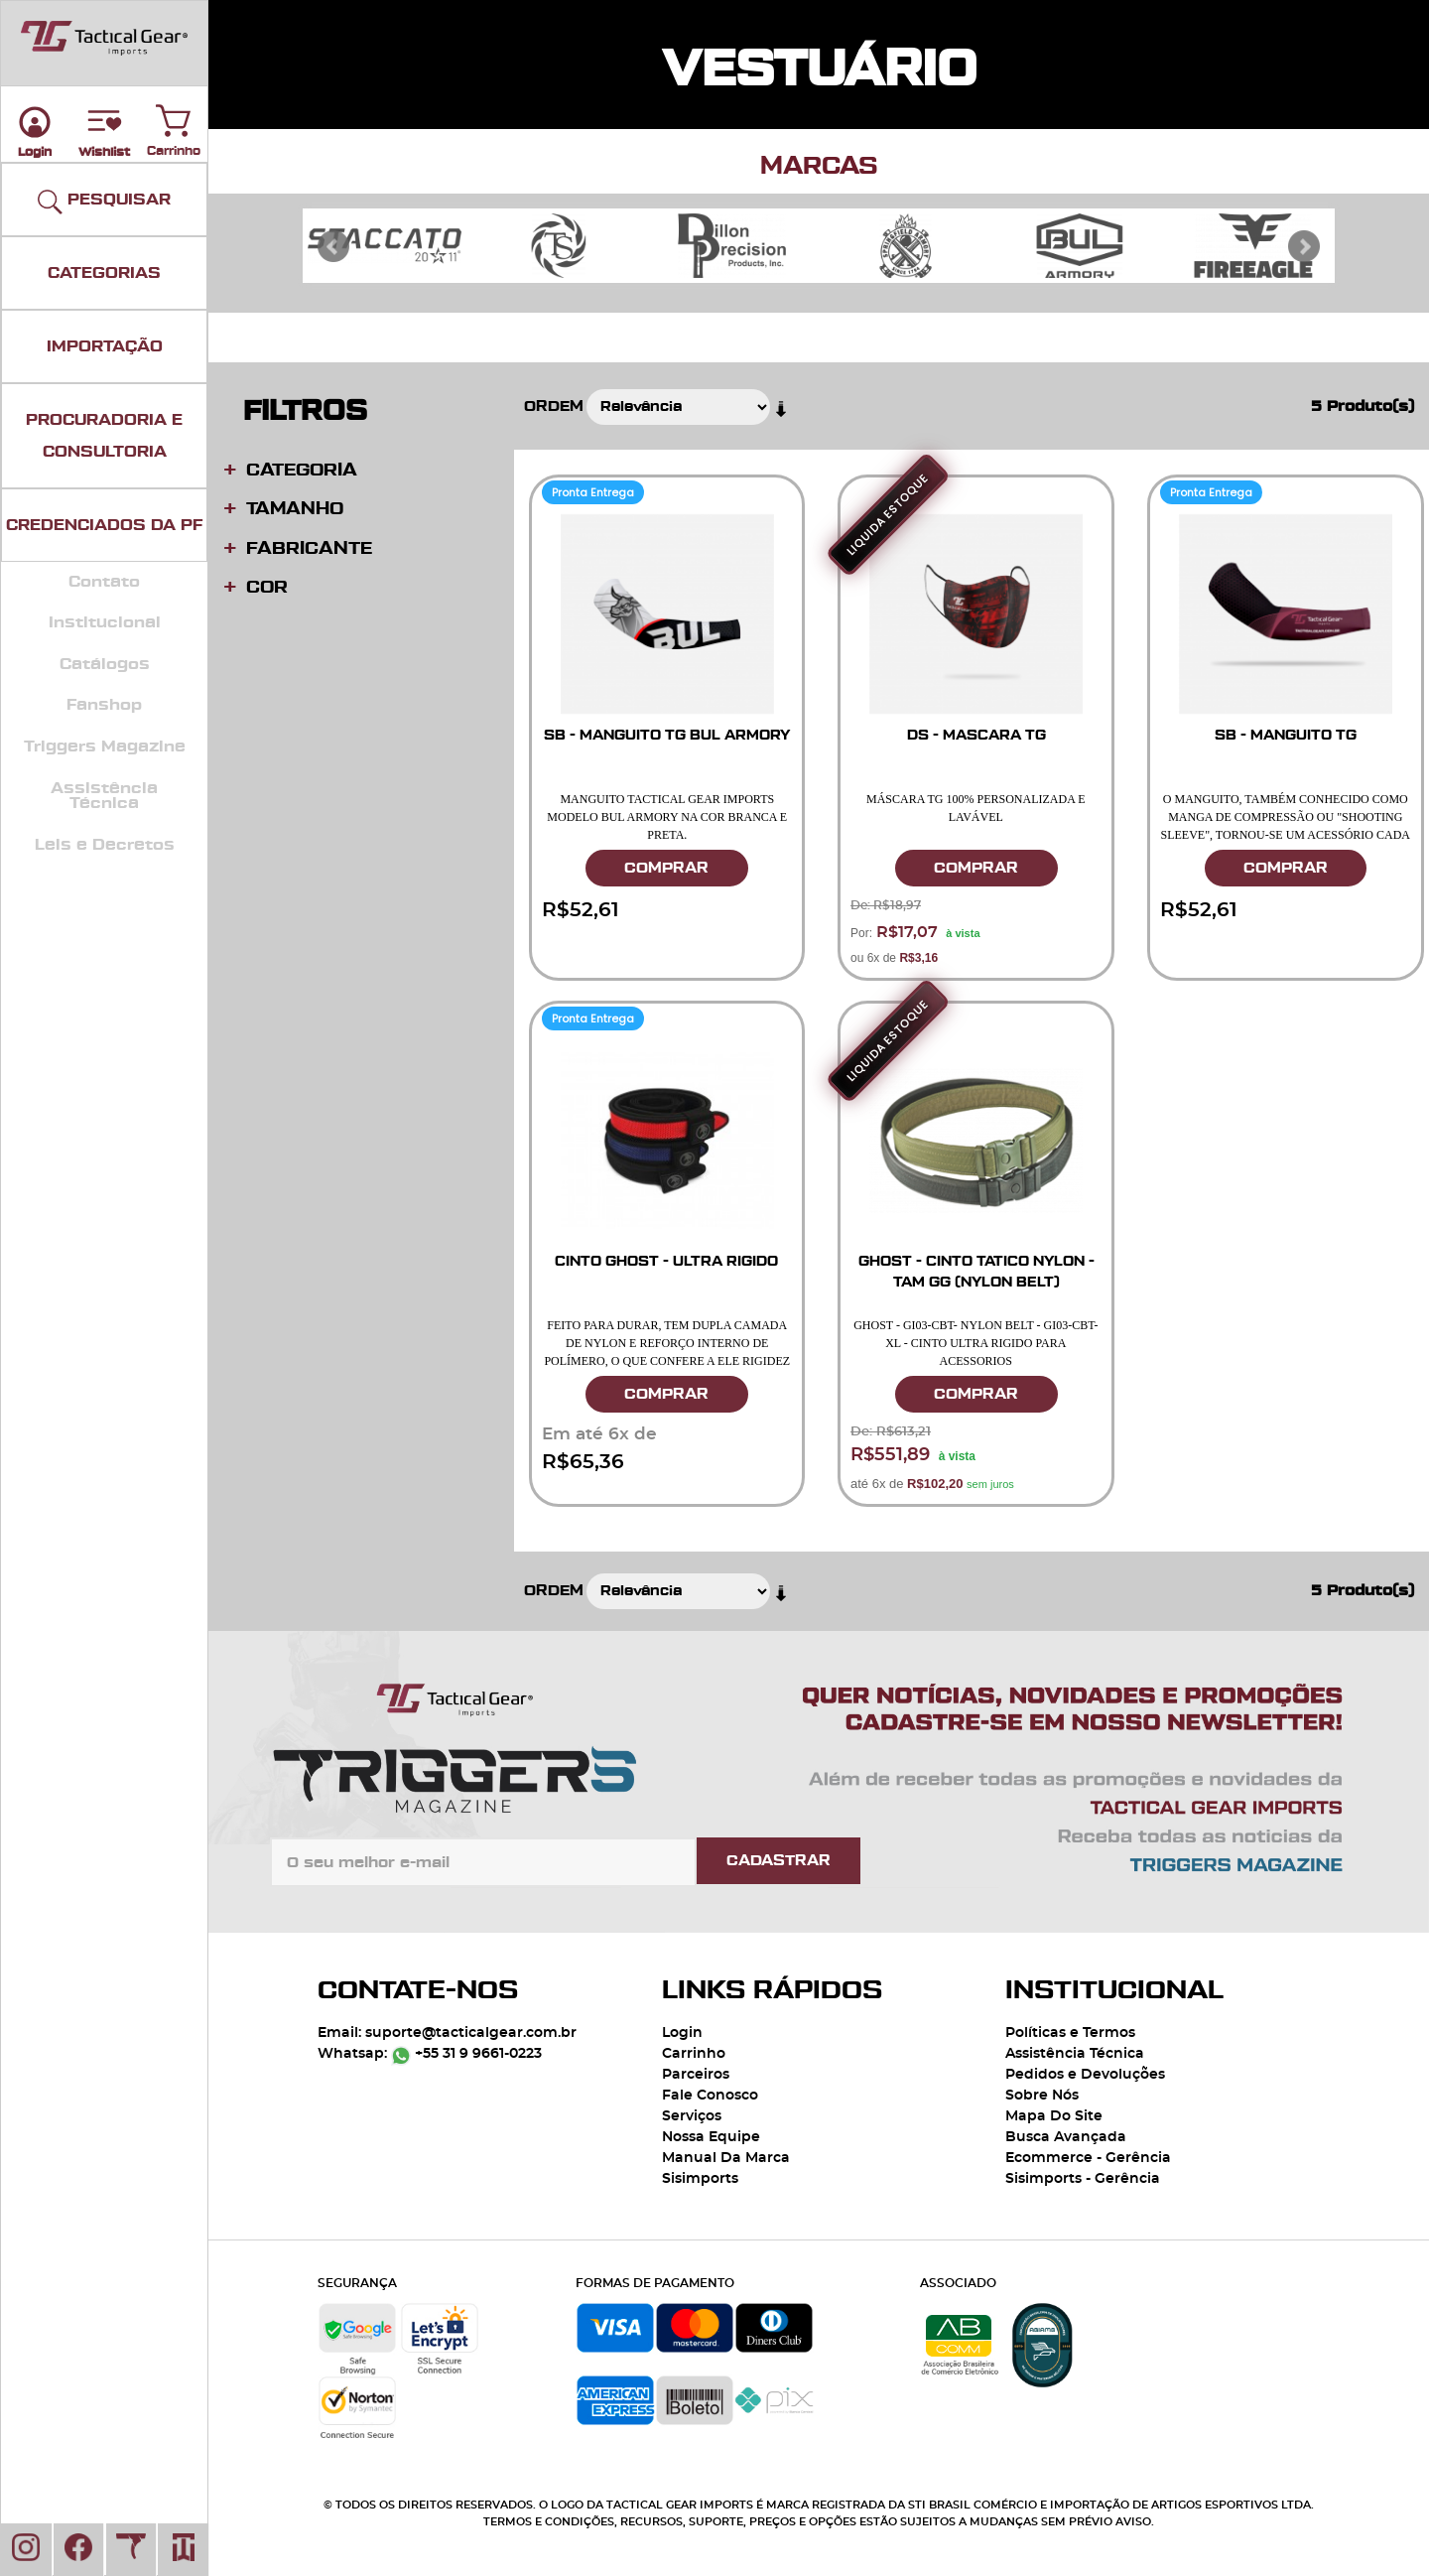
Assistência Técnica (104, 796)
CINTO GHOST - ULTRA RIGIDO (666, 1262)
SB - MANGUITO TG (1286, 736)
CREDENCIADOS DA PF (104, 525)
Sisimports (700, 2179)
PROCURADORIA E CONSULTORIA (104, 436)
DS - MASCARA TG (976, 736)
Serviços (691, 2116)
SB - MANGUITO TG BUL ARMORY (667, 736)
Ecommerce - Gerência (1088, 2158)
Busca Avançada (1065, 2137)
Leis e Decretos (105, 845)
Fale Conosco (710, 2095)
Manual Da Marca (726, 2158)
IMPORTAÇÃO (105, 346)
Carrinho (173, 116)
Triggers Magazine (105, 746)
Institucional (105, 622)
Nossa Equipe (711, 2137)
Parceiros (695, 2075)
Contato (104, 582)
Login (682, 2033)
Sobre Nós (1042, 2095)
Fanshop (104, 705)
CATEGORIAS (104, 273)
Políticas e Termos (1070, 2033)
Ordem (554, 406)
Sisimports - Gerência (1082, 2179)
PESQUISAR (104, 202)
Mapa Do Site (1054, 2116)
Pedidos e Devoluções (1085, 2075)
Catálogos (105, 664)
